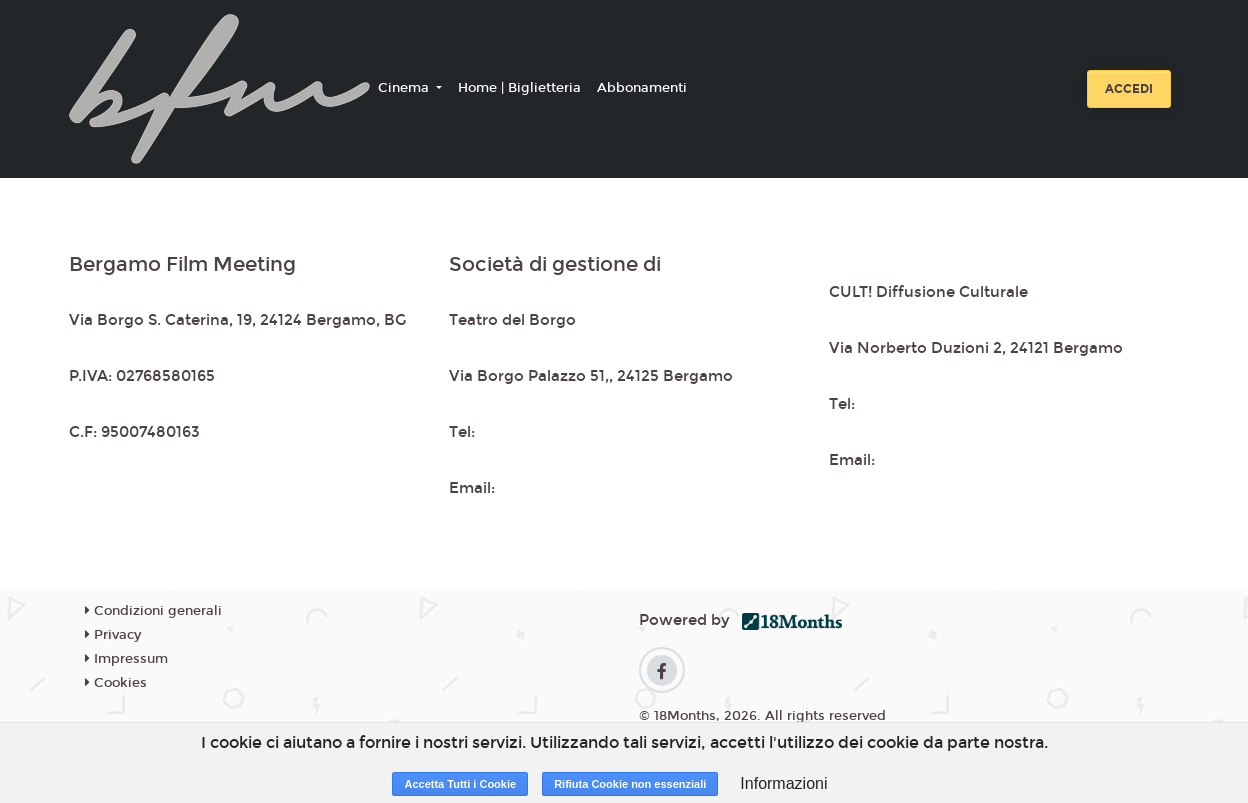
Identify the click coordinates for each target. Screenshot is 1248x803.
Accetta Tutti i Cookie (460, 784)
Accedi (1129, 89)
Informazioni (783, 783)
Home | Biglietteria (519, 88)
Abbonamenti (642, 88)
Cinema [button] (405, 88)
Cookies (116, 683)
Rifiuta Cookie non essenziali (630, 784)
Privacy (113, 635)
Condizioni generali (153, 611)
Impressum (126, 659)
